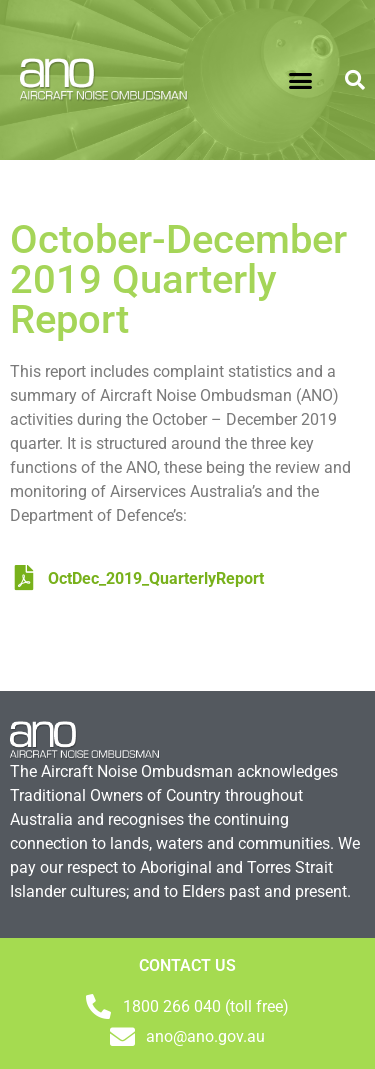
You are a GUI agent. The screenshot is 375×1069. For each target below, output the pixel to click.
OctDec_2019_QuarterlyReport (139, 578)
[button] (300, 80)
